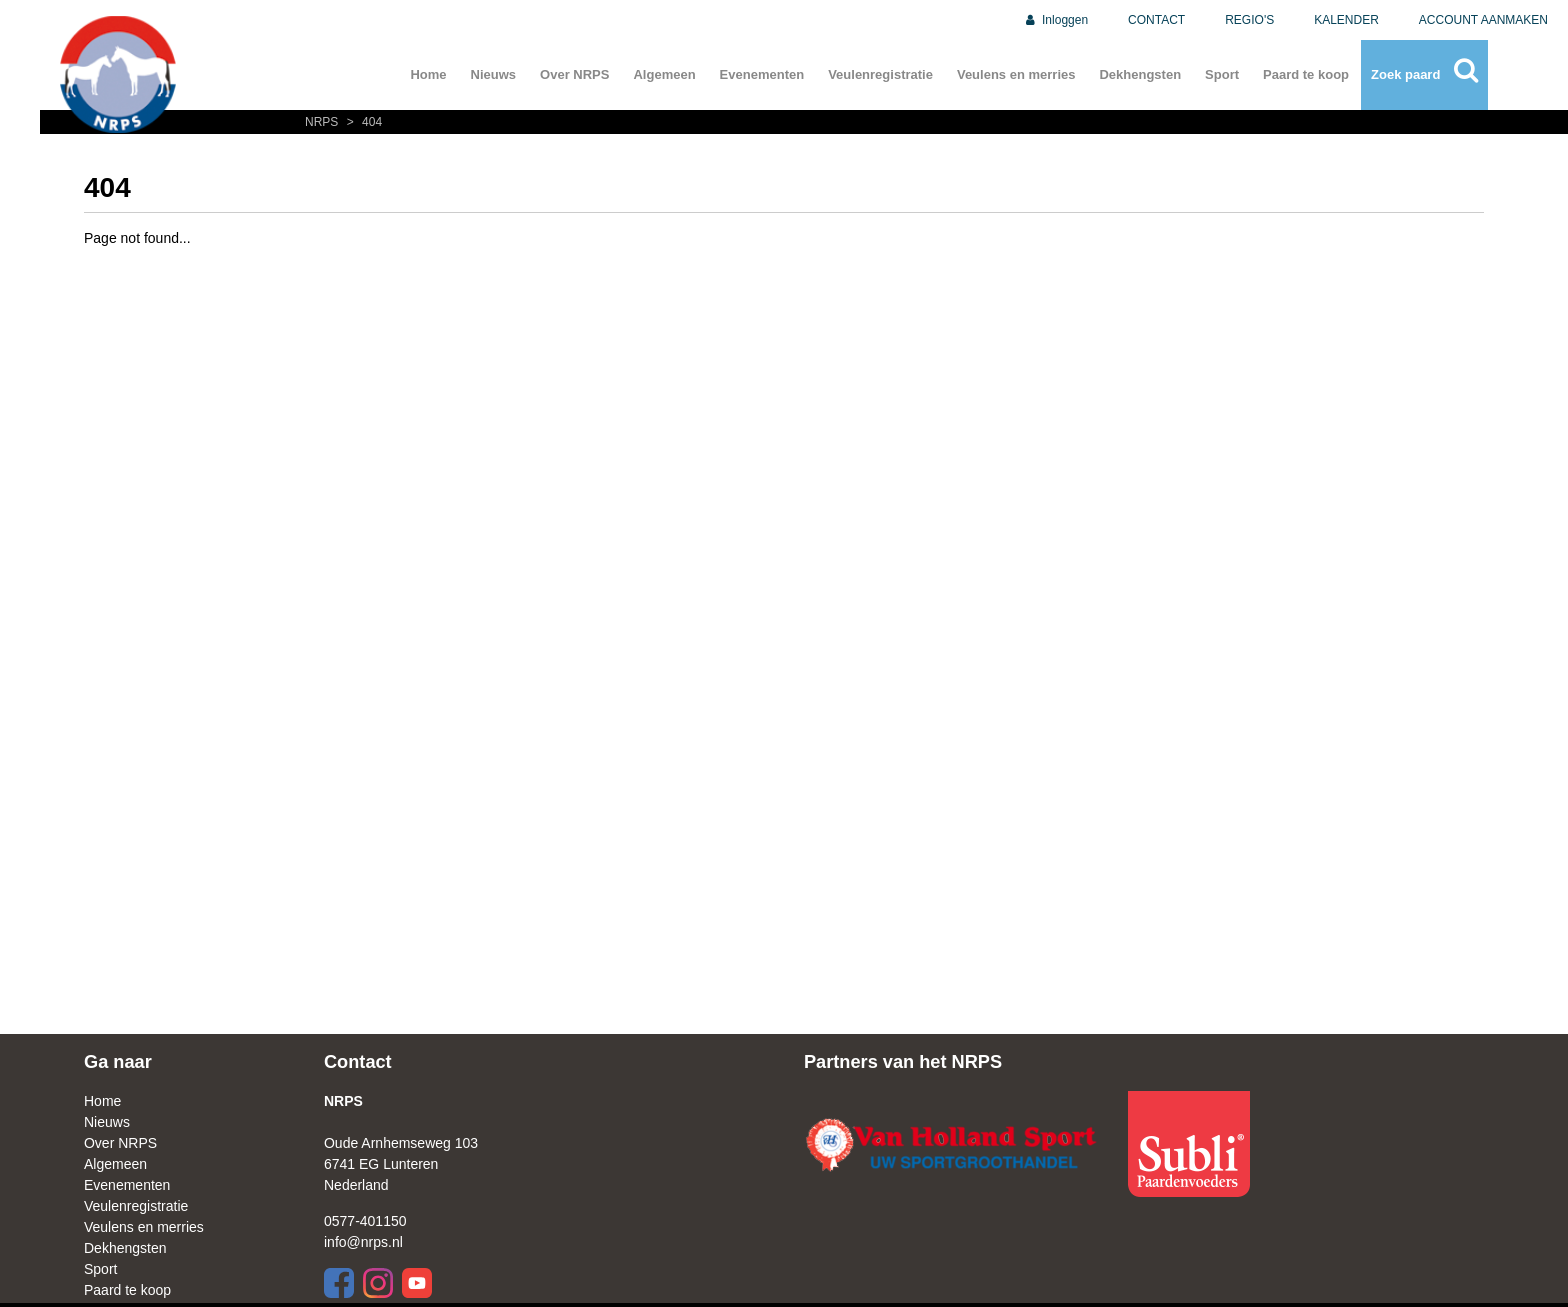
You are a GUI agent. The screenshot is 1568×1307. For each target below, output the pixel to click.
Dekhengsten (1140, 74)
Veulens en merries (1016, 74)
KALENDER (1346, 20)
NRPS (323, 122)
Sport (1222, 74)
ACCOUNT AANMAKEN (1483, 20)
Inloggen (1055, 20)
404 (362, 122)
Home (428, 74)
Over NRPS (574, 74)
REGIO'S (1249, 20)
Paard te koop (1306, 74)
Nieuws (494, 74)
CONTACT (1156, 20)
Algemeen (664, 74)
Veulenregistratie (880, 74)
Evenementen (762, 74)
